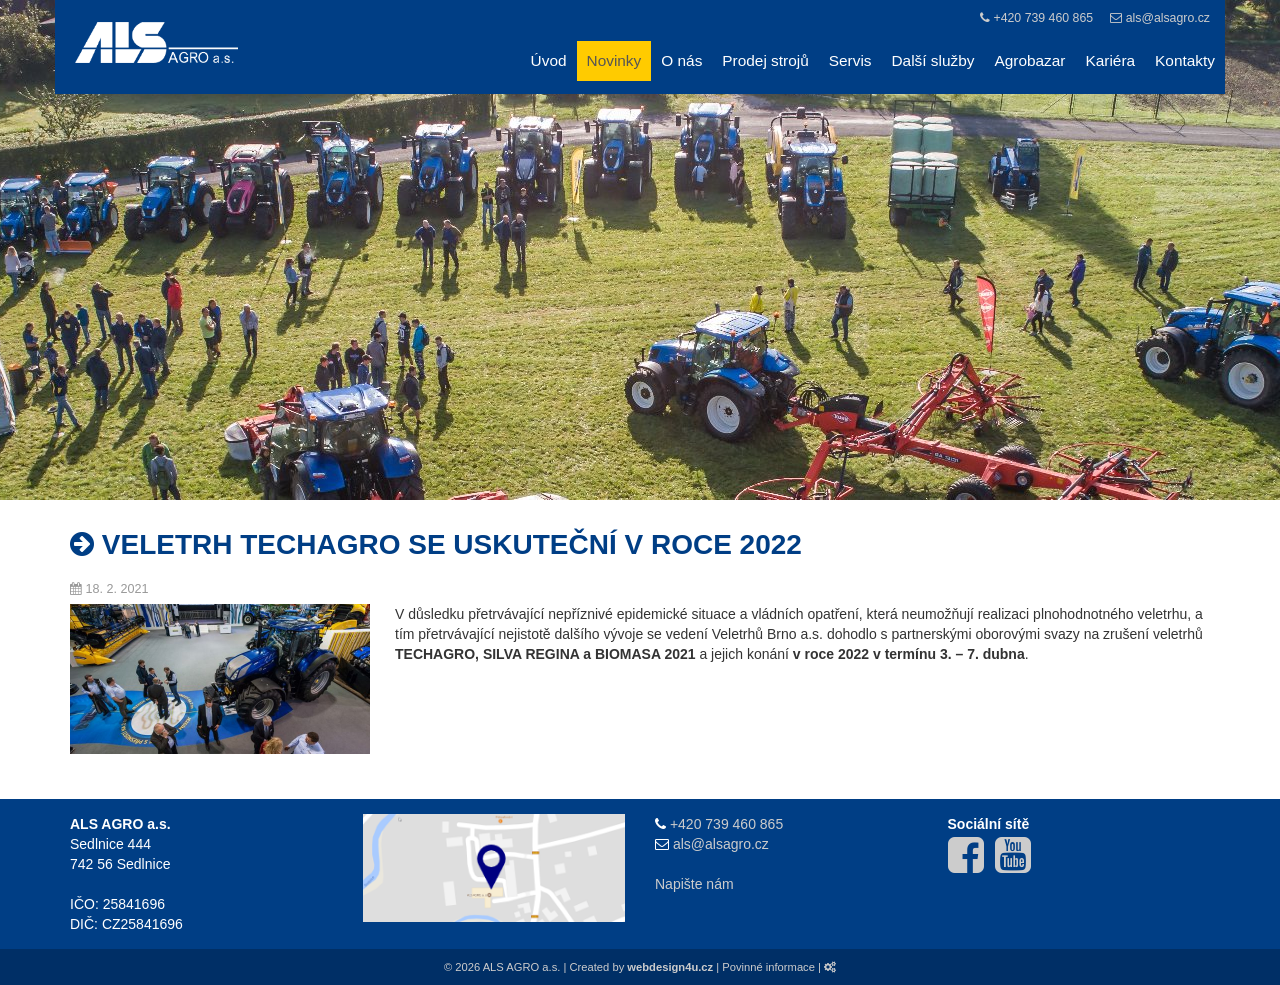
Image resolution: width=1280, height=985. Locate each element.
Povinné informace (768, 967)
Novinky (614, 60)
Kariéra (1110, 60)
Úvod (549, 60)
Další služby (933, 60)
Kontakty (1185, 60)
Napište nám (694, 884)
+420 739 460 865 (1043, 18)
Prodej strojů (765, 60)
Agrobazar (1029, 60)
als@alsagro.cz (1168, 18)
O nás (681, 60)
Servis (850, 60)
